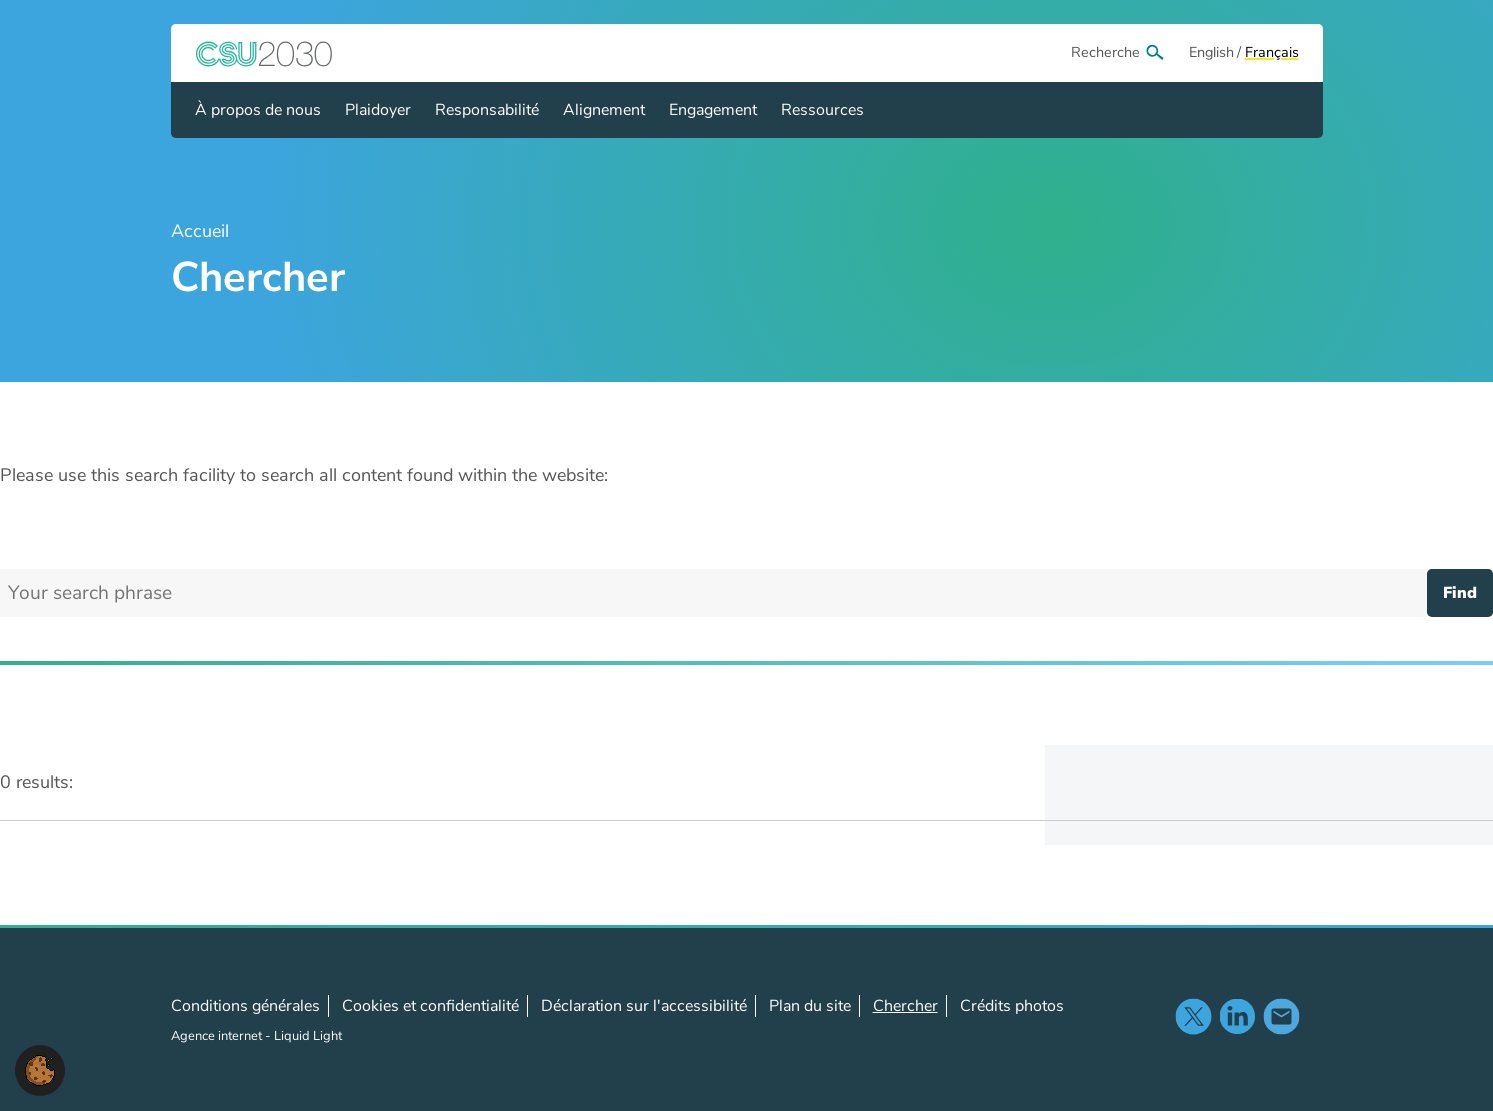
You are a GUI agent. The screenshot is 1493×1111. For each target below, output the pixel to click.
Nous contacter (1281, 1016)
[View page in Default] (1211, 53)
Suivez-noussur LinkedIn (1237, 1016)
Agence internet (218, 1036)
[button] (40, 1069)
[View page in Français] (1272, 53)
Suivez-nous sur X (1193, 1016)
